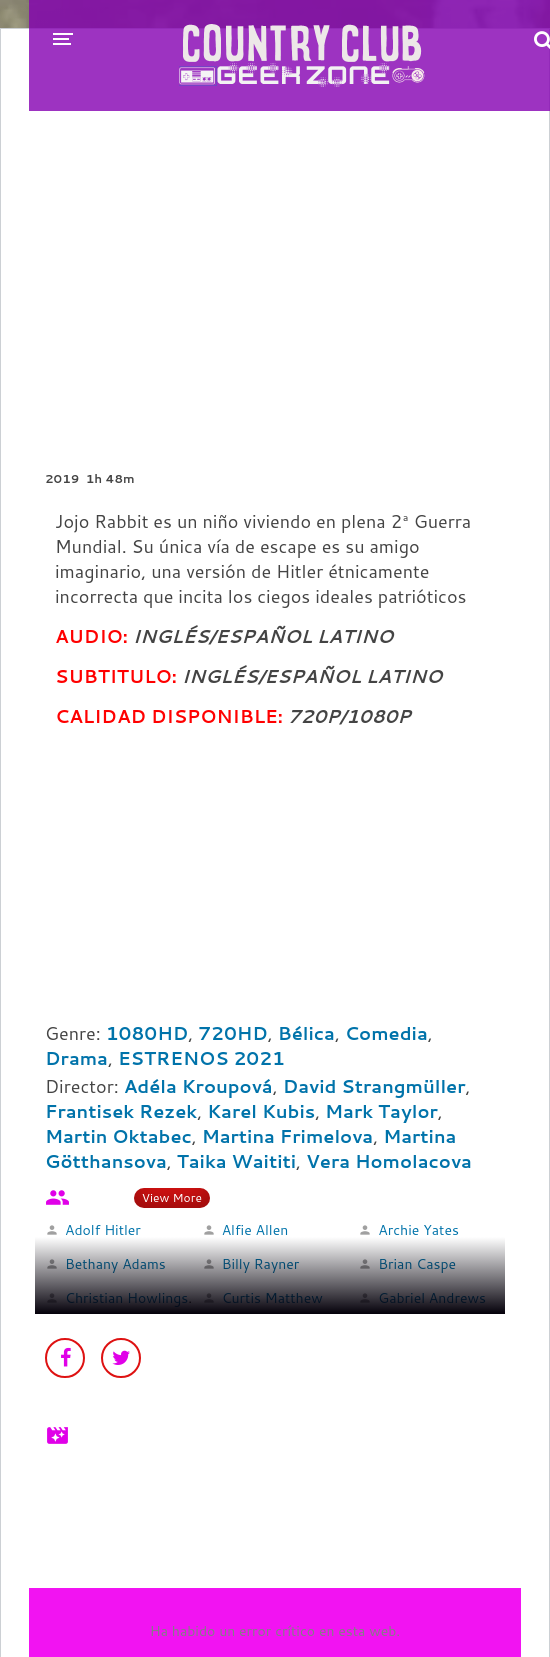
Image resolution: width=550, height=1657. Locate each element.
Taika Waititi (236, 1161)
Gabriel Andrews (432, 1298)
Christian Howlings (126, 1298)
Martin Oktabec (118, 1136)
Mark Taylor (381, 1111)
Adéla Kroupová (198, 1086)
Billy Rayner (261, 1264)
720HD (233, 1033)
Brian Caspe (417, 1264)
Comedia (386, 1033)
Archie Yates (418, 1230)
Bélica (306, 1033)
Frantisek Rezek (121, 1111)
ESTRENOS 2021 (201, 1058)
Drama (76, 1058)
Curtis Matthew (272, 1298)
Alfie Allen (255, 1230)
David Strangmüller (374, 1086)
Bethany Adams (115, 1264)
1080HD (147, 1033)
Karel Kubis (261, 1111)
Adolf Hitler (103, 1230)
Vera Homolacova (389, 1161)
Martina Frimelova (288, 1136)
